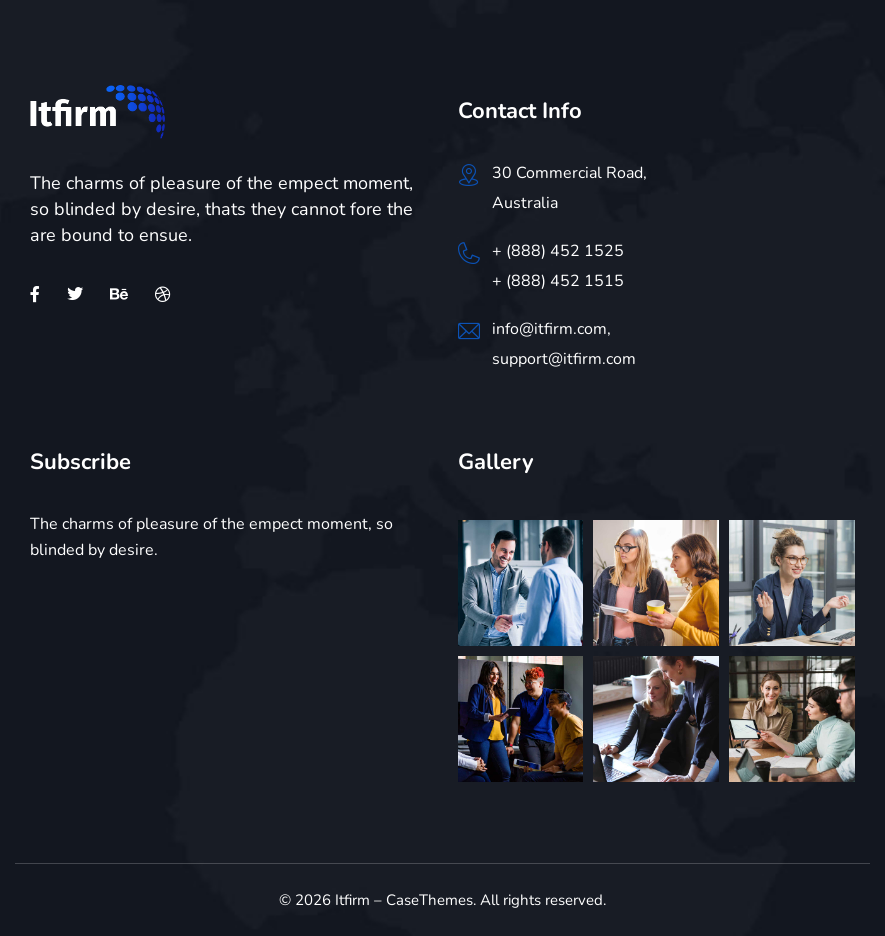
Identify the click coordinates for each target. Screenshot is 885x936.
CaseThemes (429, 900)
